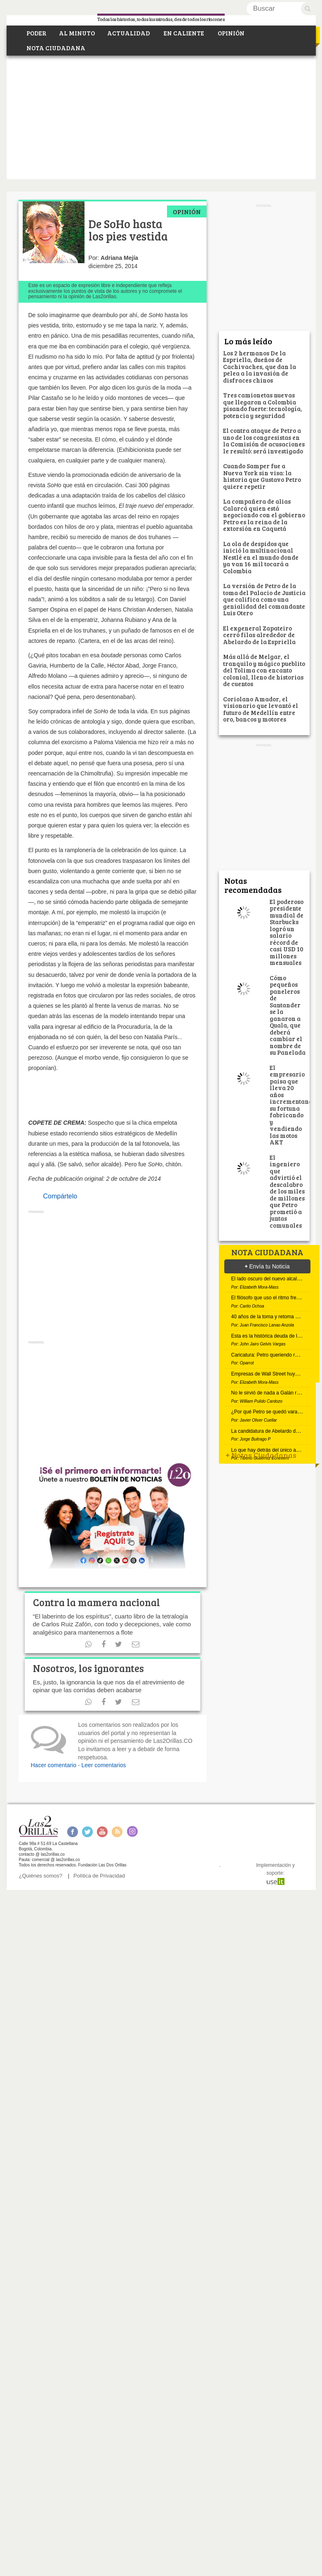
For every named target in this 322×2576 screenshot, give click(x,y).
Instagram (132, 1831)
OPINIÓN (230, 33)
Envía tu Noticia (267, 1266)
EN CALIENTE (183, 33)
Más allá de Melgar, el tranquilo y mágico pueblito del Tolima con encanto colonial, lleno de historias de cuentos (264, 670)
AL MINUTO (77, 33)
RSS (117, 1831)
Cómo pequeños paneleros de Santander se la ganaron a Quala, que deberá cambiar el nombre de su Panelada (288, 1015)
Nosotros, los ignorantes (88, 1668)
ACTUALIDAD (128, 33)
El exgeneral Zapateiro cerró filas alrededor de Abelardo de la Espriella (259, 635)
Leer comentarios (103, 1765)
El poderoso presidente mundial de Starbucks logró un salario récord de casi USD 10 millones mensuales (287, 932)
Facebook (72, 1831)
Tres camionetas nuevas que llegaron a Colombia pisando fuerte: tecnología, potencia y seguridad (262, 405)
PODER (36, 33)
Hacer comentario (54, 1765)
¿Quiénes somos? (41, 1876)
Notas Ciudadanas (261, 1455)
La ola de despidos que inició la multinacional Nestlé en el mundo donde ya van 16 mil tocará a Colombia (260, 557)
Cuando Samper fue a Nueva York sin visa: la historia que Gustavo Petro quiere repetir (262, 476)
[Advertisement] (161, 117)
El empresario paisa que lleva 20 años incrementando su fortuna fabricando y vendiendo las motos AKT (293, 1105)
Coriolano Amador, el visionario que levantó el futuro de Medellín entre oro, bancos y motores (260, 709)
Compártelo (60, 1196)
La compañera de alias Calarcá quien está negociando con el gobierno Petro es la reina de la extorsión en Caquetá (264, 514)
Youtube (102, 1831)
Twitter (87, 1831)
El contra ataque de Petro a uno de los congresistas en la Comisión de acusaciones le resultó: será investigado (264, 440)
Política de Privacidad (99, 1876)
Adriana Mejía (119, 258)
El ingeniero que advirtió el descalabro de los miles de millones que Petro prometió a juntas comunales (287, 1191)
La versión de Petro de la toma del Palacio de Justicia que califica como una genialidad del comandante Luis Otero (264, 599)
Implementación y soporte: (275, 1873)
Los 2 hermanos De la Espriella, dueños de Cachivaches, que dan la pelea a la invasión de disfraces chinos (259, 366)
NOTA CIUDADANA (55, 48)
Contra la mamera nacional (96, 1602)
